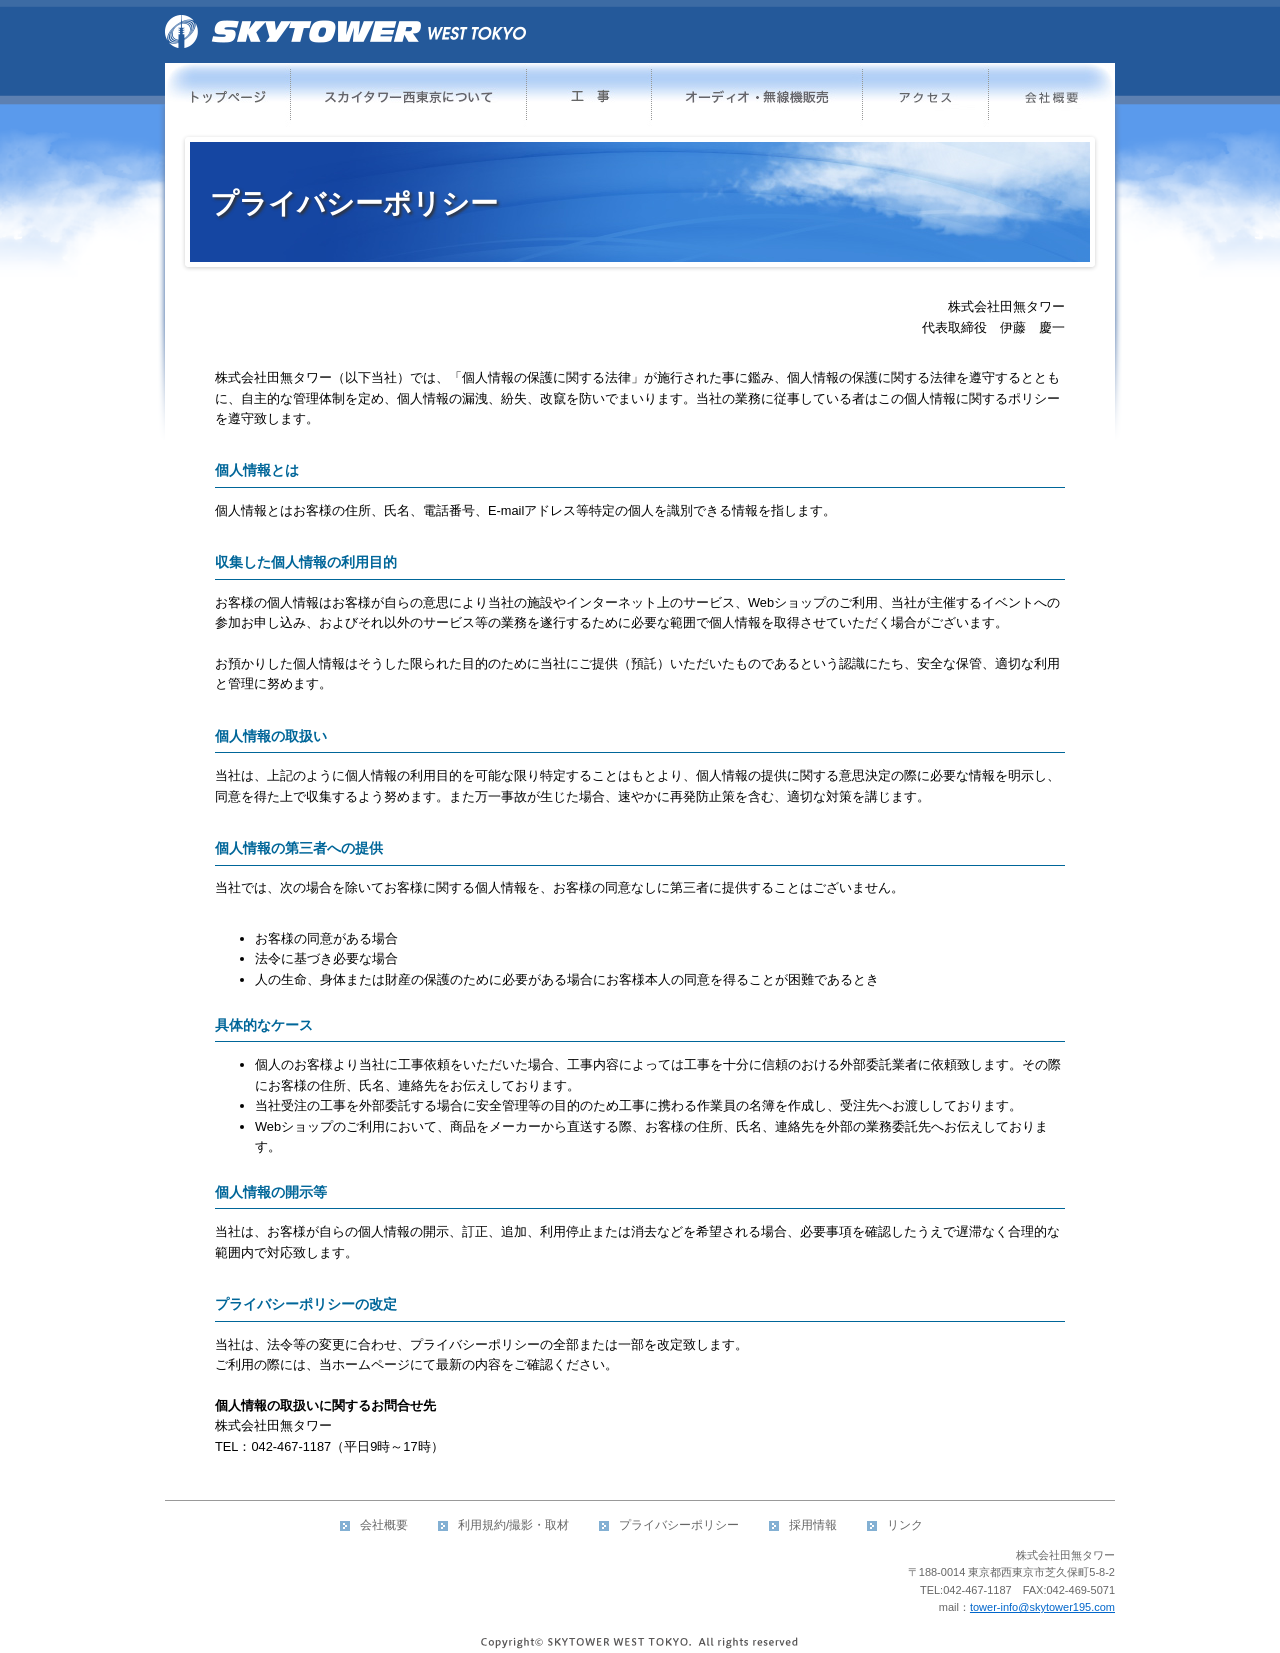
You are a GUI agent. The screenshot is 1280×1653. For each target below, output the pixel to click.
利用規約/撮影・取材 (513, 1525)
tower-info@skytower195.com (1042, 1607)
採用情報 (813, 1525)
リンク (905, 1525)
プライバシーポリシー (679, 1525)
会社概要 (384, 1525)
